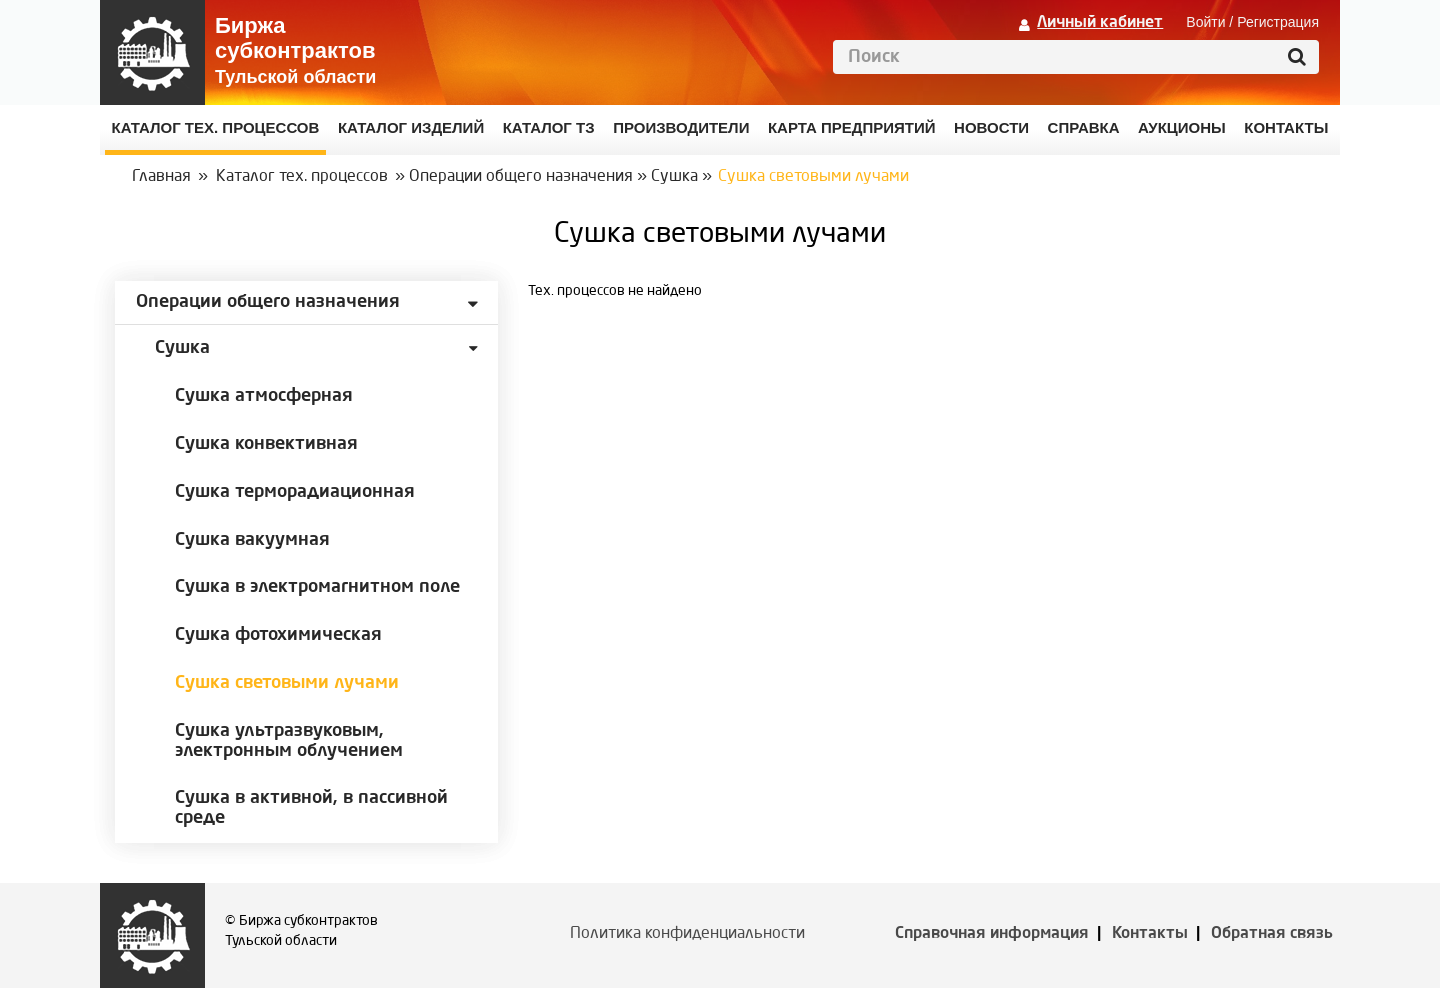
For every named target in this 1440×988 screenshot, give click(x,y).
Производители (681, 127)
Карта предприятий (852, 127)
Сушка (674, 177)
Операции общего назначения (521, 177)
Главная (161, 177)
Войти (1205, 22)
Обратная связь (1272, 934)
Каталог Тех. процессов (216, 127)
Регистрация (1278, 22)
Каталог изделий (411, 127)
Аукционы (1182, 127)
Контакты (1150, 934)
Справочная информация (992, 934)
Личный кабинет (1100, 23)
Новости (991, 127)
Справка (1084, 127)
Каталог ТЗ (549, 127)
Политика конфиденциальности (687, 934)
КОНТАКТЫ (1286, 127)
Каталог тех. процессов (302, 177)
